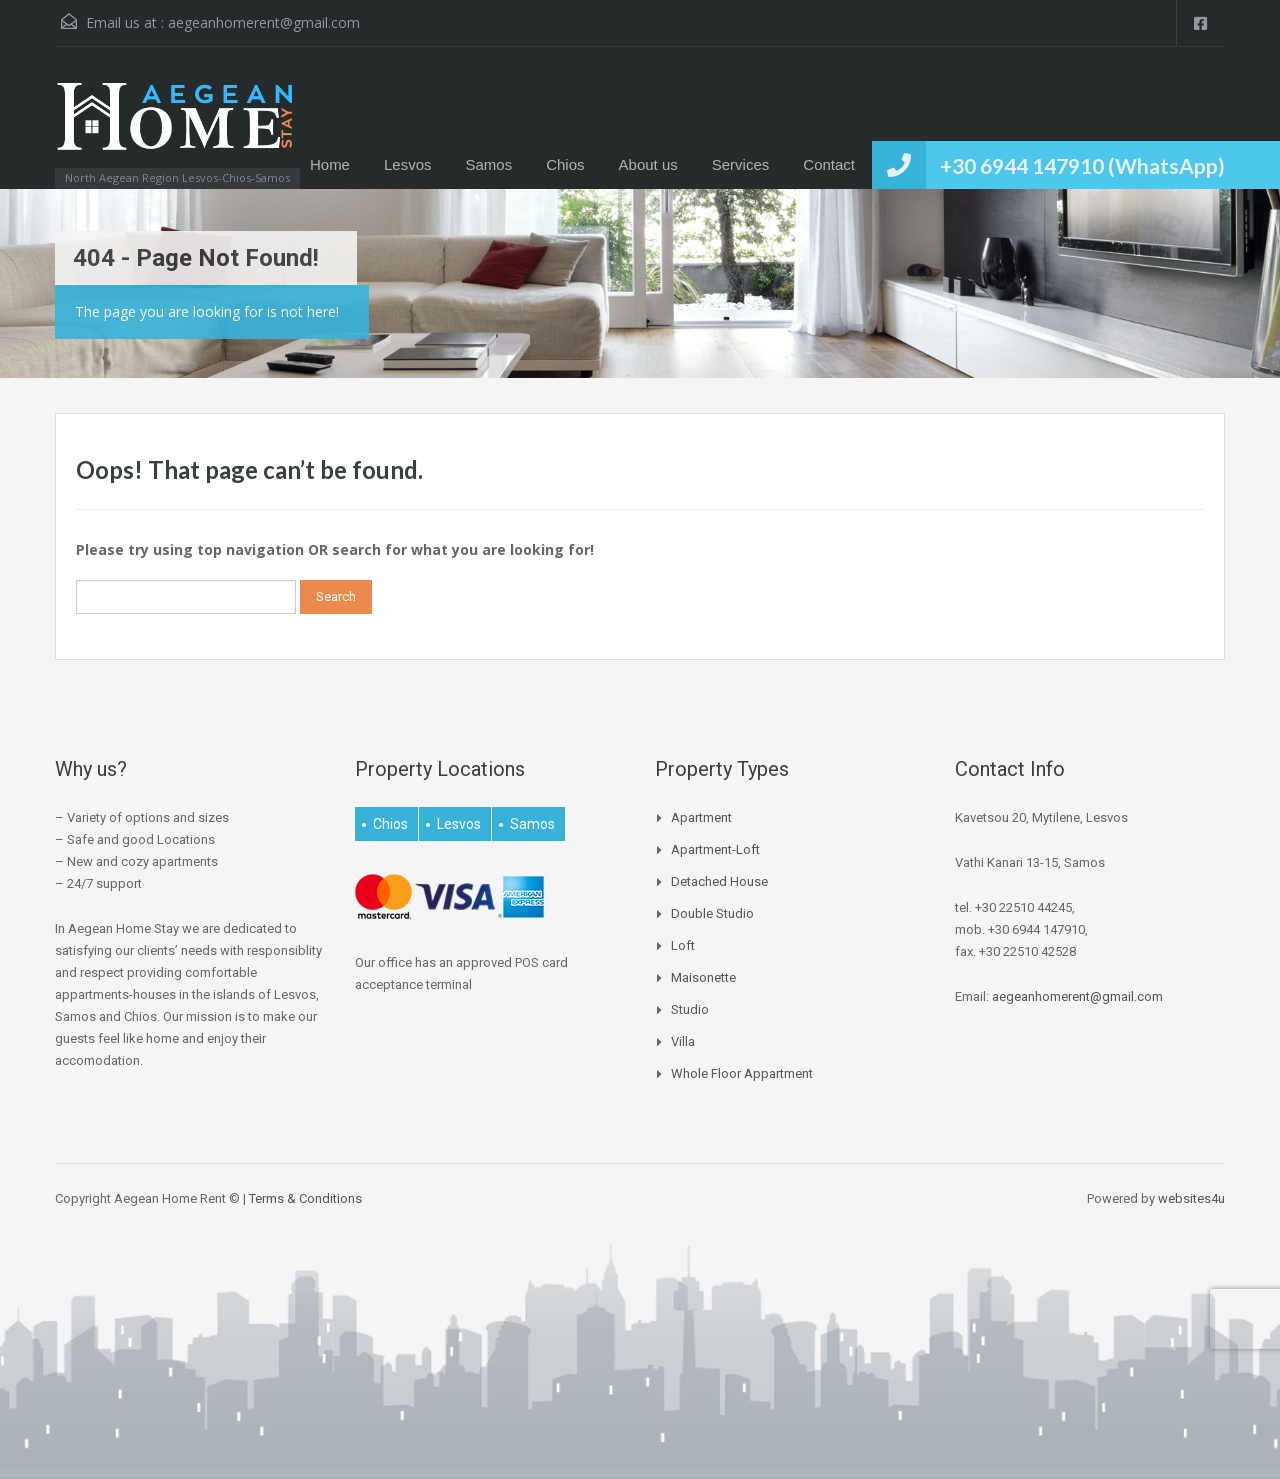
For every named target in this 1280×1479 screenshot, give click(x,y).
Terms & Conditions (305, 1198)
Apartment (701, 817)
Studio (690, 1009)
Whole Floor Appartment (742, 1073)
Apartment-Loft (715, 849)
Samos (489, 164)
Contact (829, 164)
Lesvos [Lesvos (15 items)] (459, 824)
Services (741, 164)
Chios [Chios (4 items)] (390, 824)
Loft (683, 945)
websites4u (1191, 1198)
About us (648, 164)
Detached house (719, 881)
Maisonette (703, 977)
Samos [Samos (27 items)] (532, 824)
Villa (683, 1041)
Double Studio (712, 913)
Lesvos (408, 164)
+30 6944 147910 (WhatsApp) (1082, 165)
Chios (565, 164)
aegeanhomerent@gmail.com (264, 22)
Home (330, 164)
